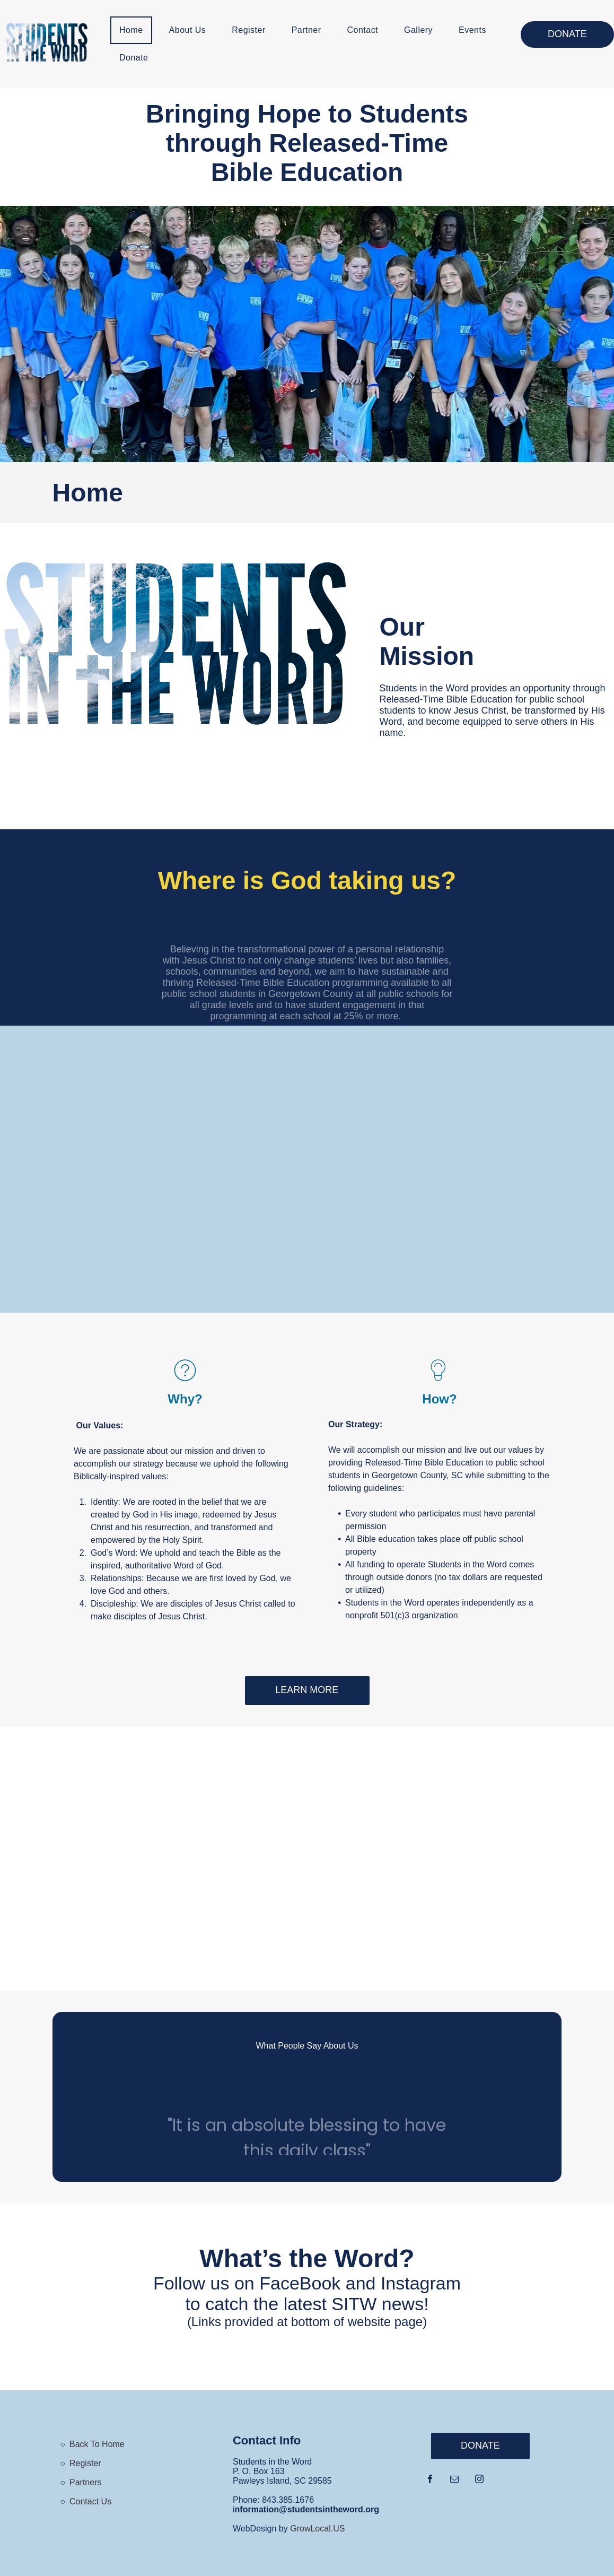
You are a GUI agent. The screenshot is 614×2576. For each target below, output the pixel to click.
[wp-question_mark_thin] (185, 1382)
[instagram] (479, 2480)
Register (85, 2463)
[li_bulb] (439, 1382)
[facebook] (430, 2480)
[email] (454, 2480)
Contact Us (90, 2501)
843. (270, 2499)
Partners (85, 2482)
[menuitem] (135, 30)
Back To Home (97, 2444)
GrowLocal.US (317, 2528)
